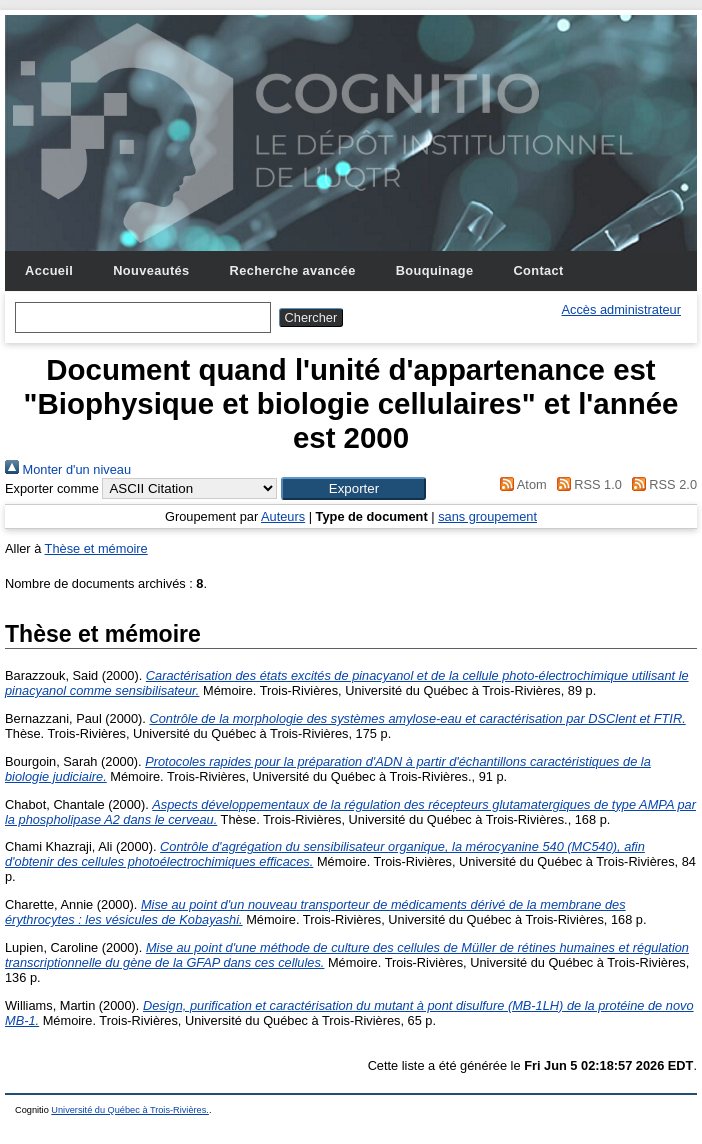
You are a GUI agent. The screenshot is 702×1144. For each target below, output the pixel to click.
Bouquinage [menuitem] (435, 270)
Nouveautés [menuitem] (151, 270)
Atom (520, 484)
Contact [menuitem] (538, 270)
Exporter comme (52, 488)
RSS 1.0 (586, 484)
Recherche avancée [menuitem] (293, 270)
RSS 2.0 (661, 484)
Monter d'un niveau (68, 469)
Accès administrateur (621, 309)
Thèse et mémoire (96, 548)
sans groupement (487, 516)
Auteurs (283, 516)
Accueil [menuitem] (49, 270)
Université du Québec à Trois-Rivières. (130, 1110)
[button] (353, 488)
